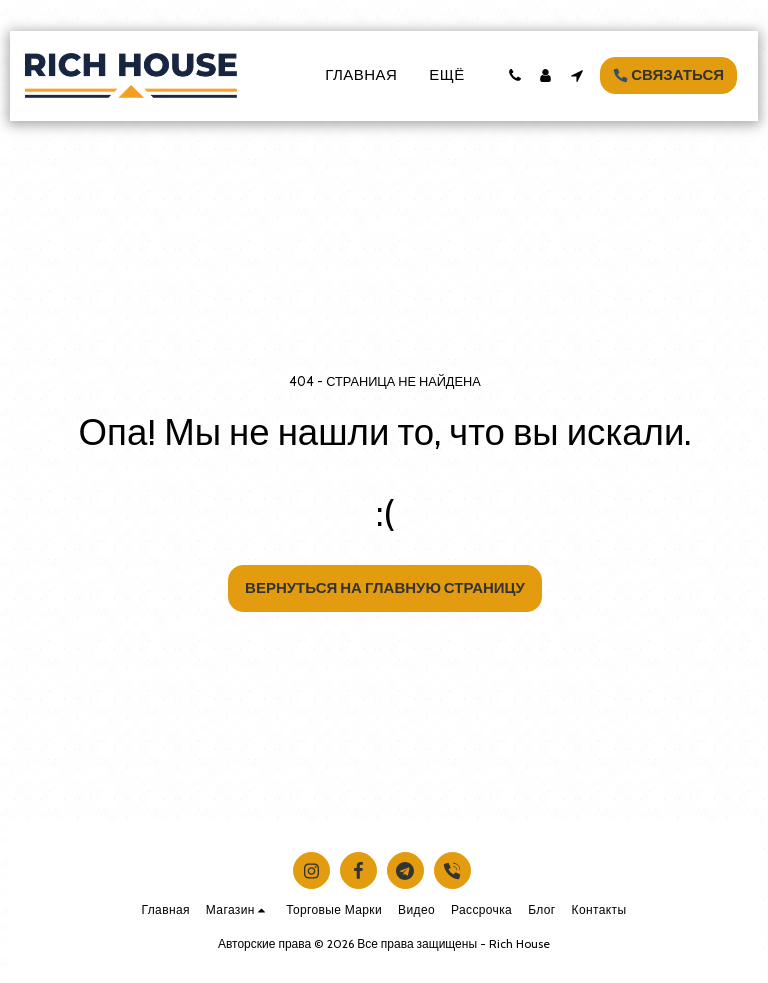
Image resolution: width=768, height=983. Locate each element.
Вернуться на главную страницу (385, 588)
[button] (514, 75)
